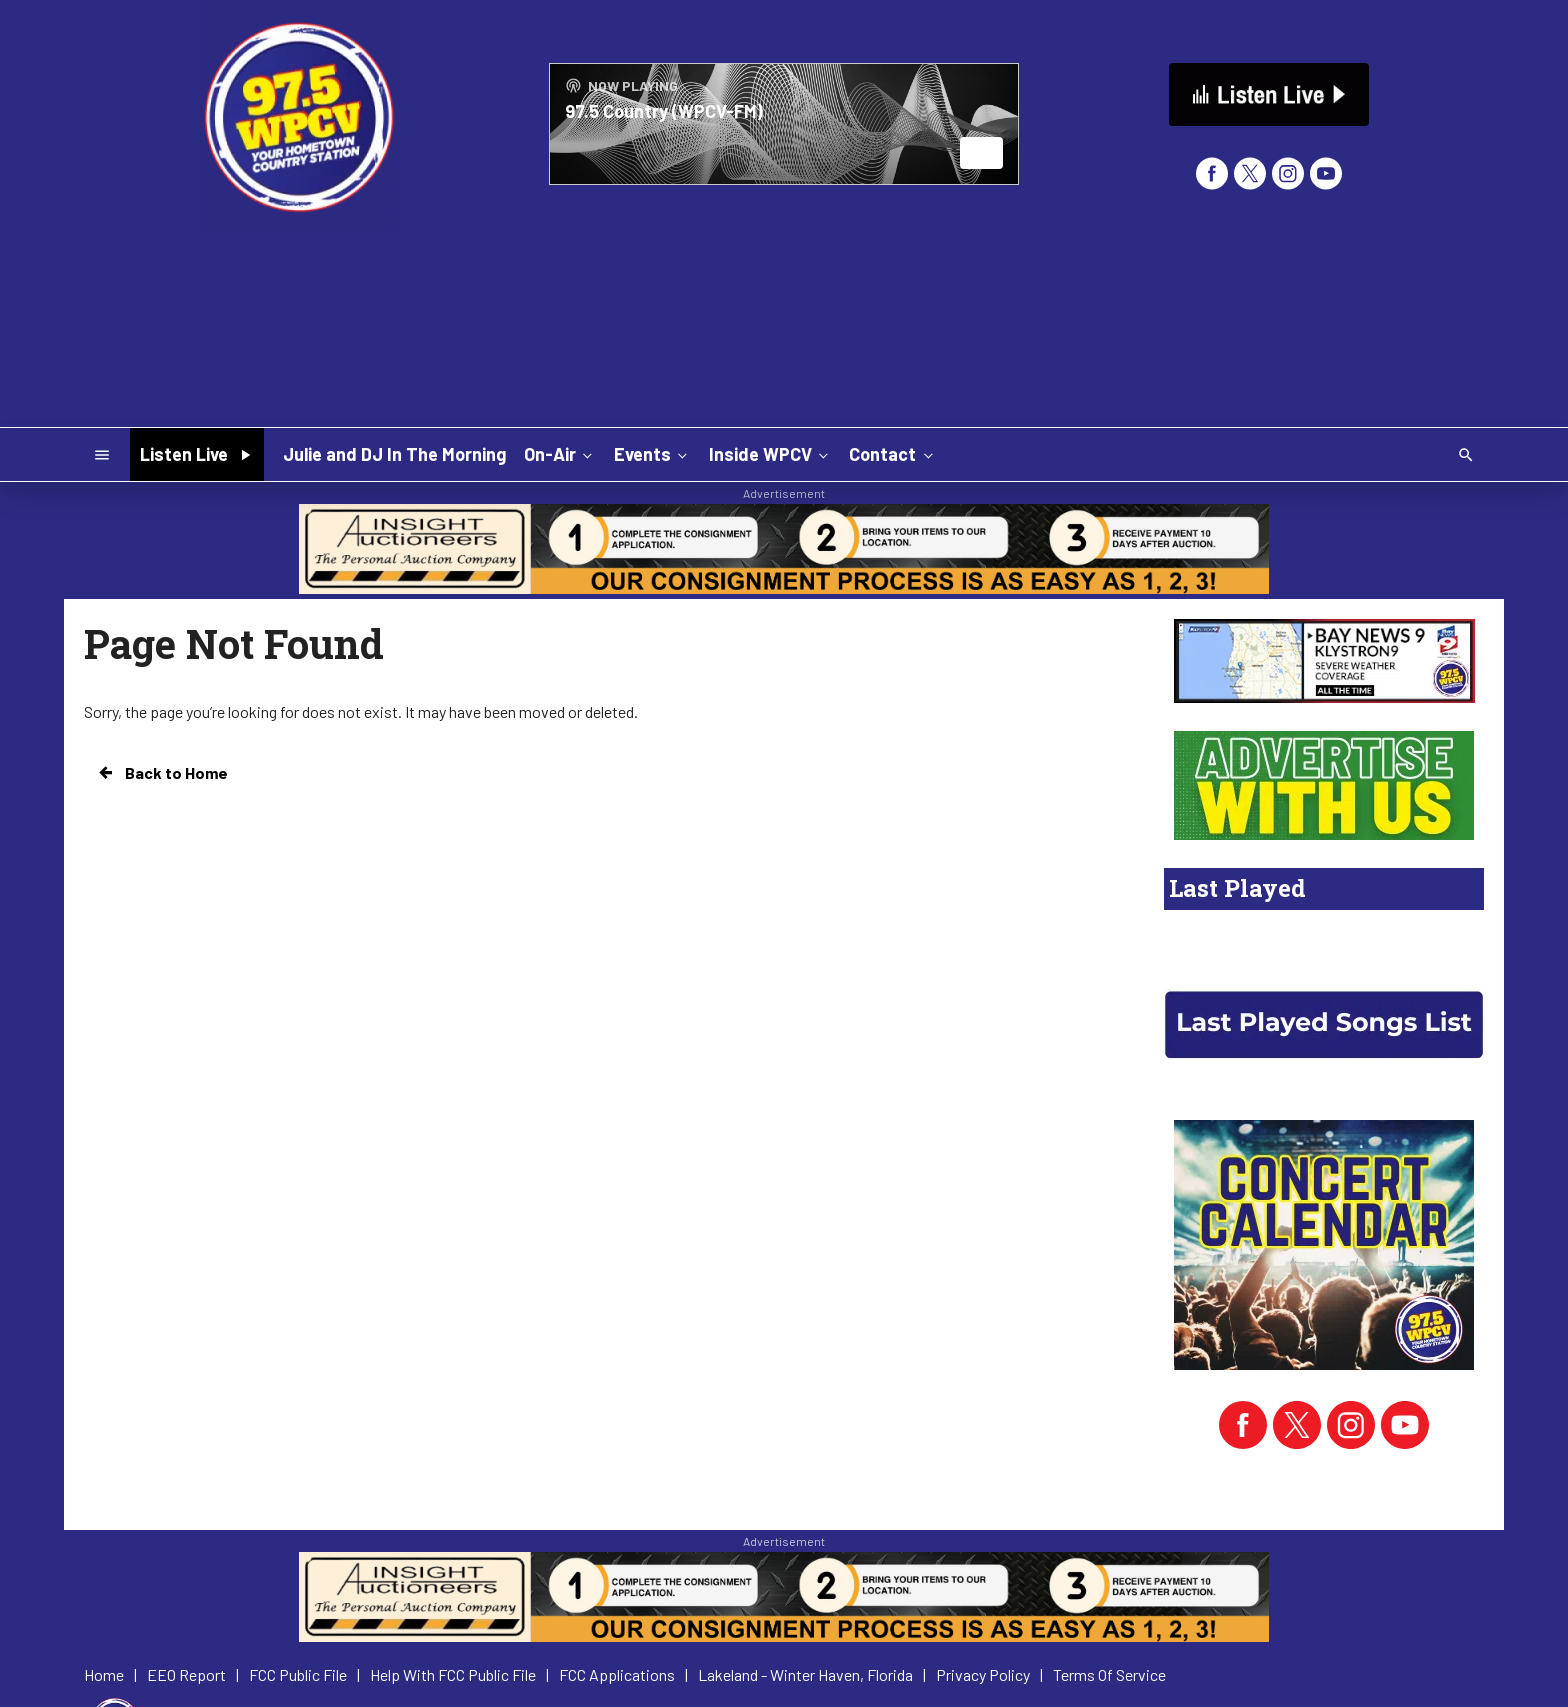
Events (652, 454)
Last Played (1237, 888)
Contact (892, 454)
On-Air (560, 454)
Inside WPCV (770, 454)
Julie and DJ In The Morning (394, 454)
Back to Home (162, 773)
